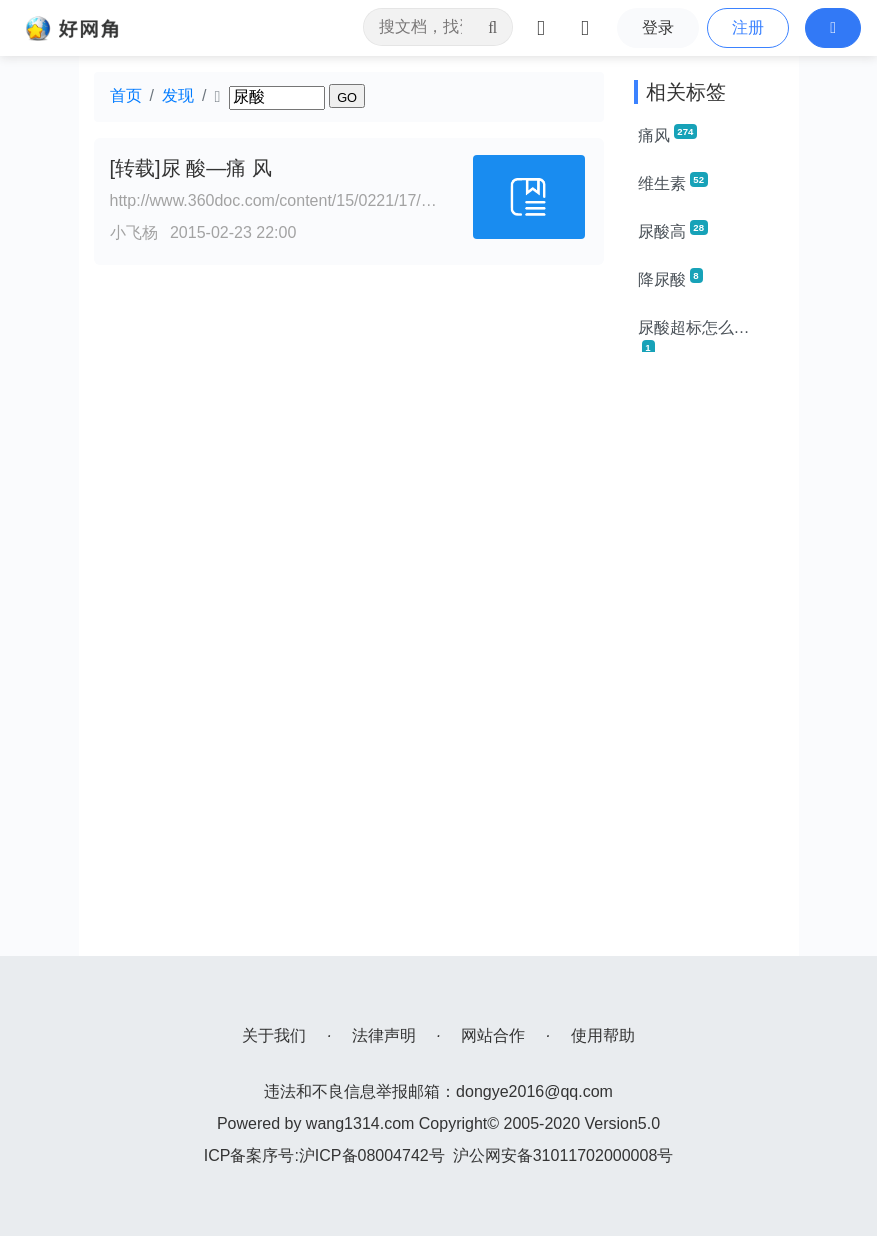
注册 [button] (748, 27)
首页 (126, 95)
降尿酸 (670, 278)
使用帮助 (603, 1035)
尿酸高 (673, 230)
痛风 (668, 134)
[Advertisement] (709, 656)
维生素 (673, 182)
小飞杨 (134, 232)
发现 (178, 95)
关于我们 (274, 1035)
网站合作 (493, 1035)
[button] (833, 28)
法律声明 (384, 1035)
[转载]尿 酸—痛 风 (191, 168)
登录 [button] (658, 27)
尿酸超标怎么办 (694, 335)
